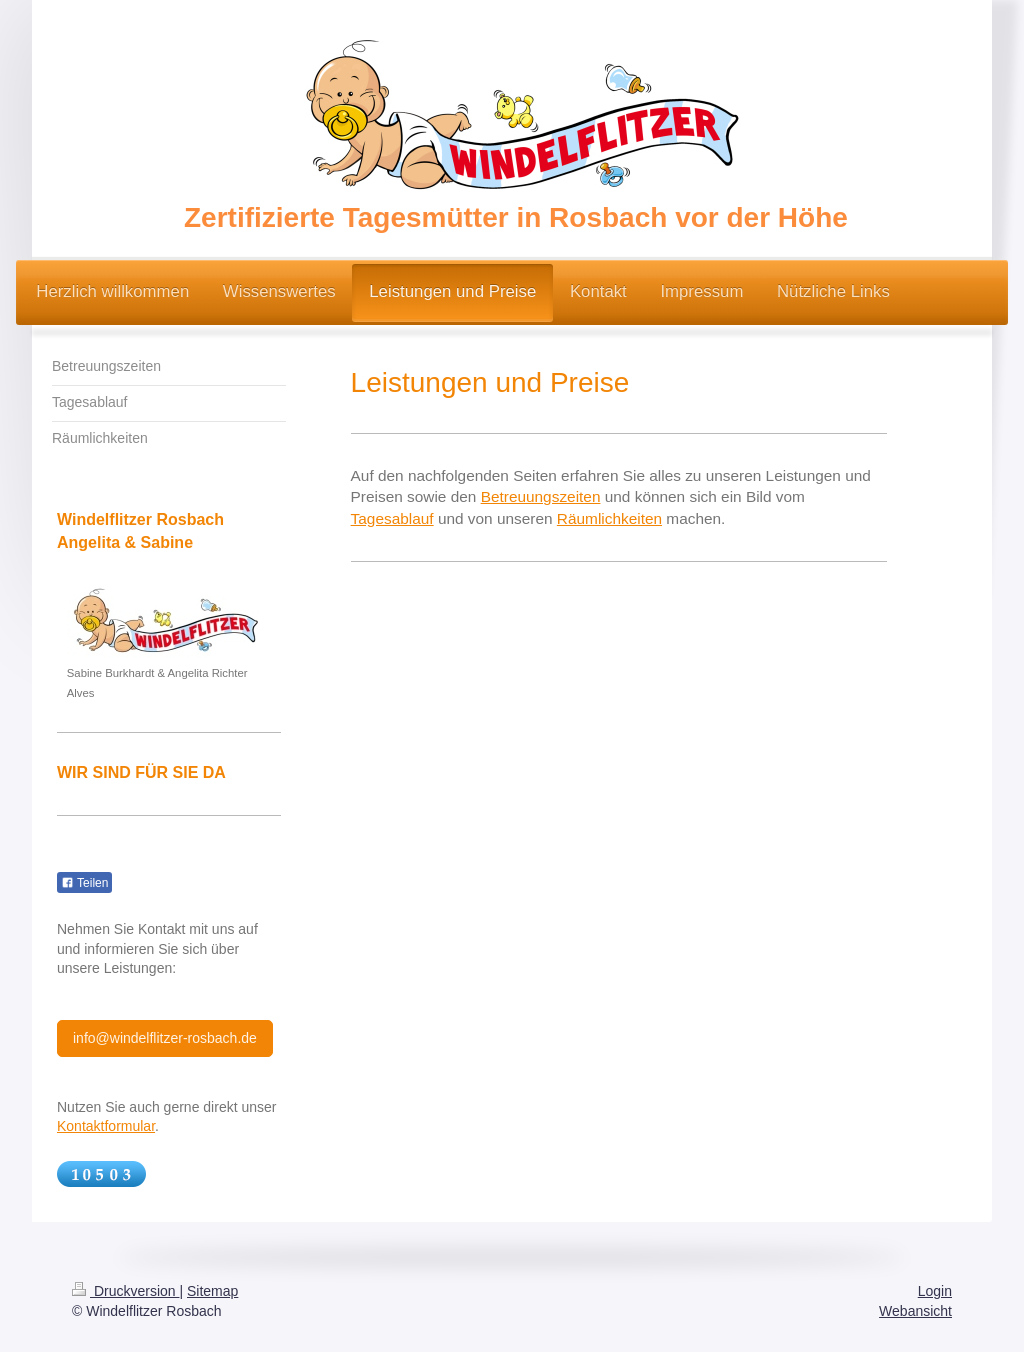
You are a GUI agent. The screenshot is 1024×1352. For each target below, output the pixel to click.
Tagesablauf (392, 518)
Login (935, 1291)
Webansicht (915, 1311)
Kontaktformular (106, 1126)
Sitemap (212, 1291)
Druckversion (125, 1291)
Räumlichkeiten (609, 518)
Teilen (84, 883)
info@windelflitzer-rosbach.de (165, 1038)
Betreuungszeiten (541, 496)
